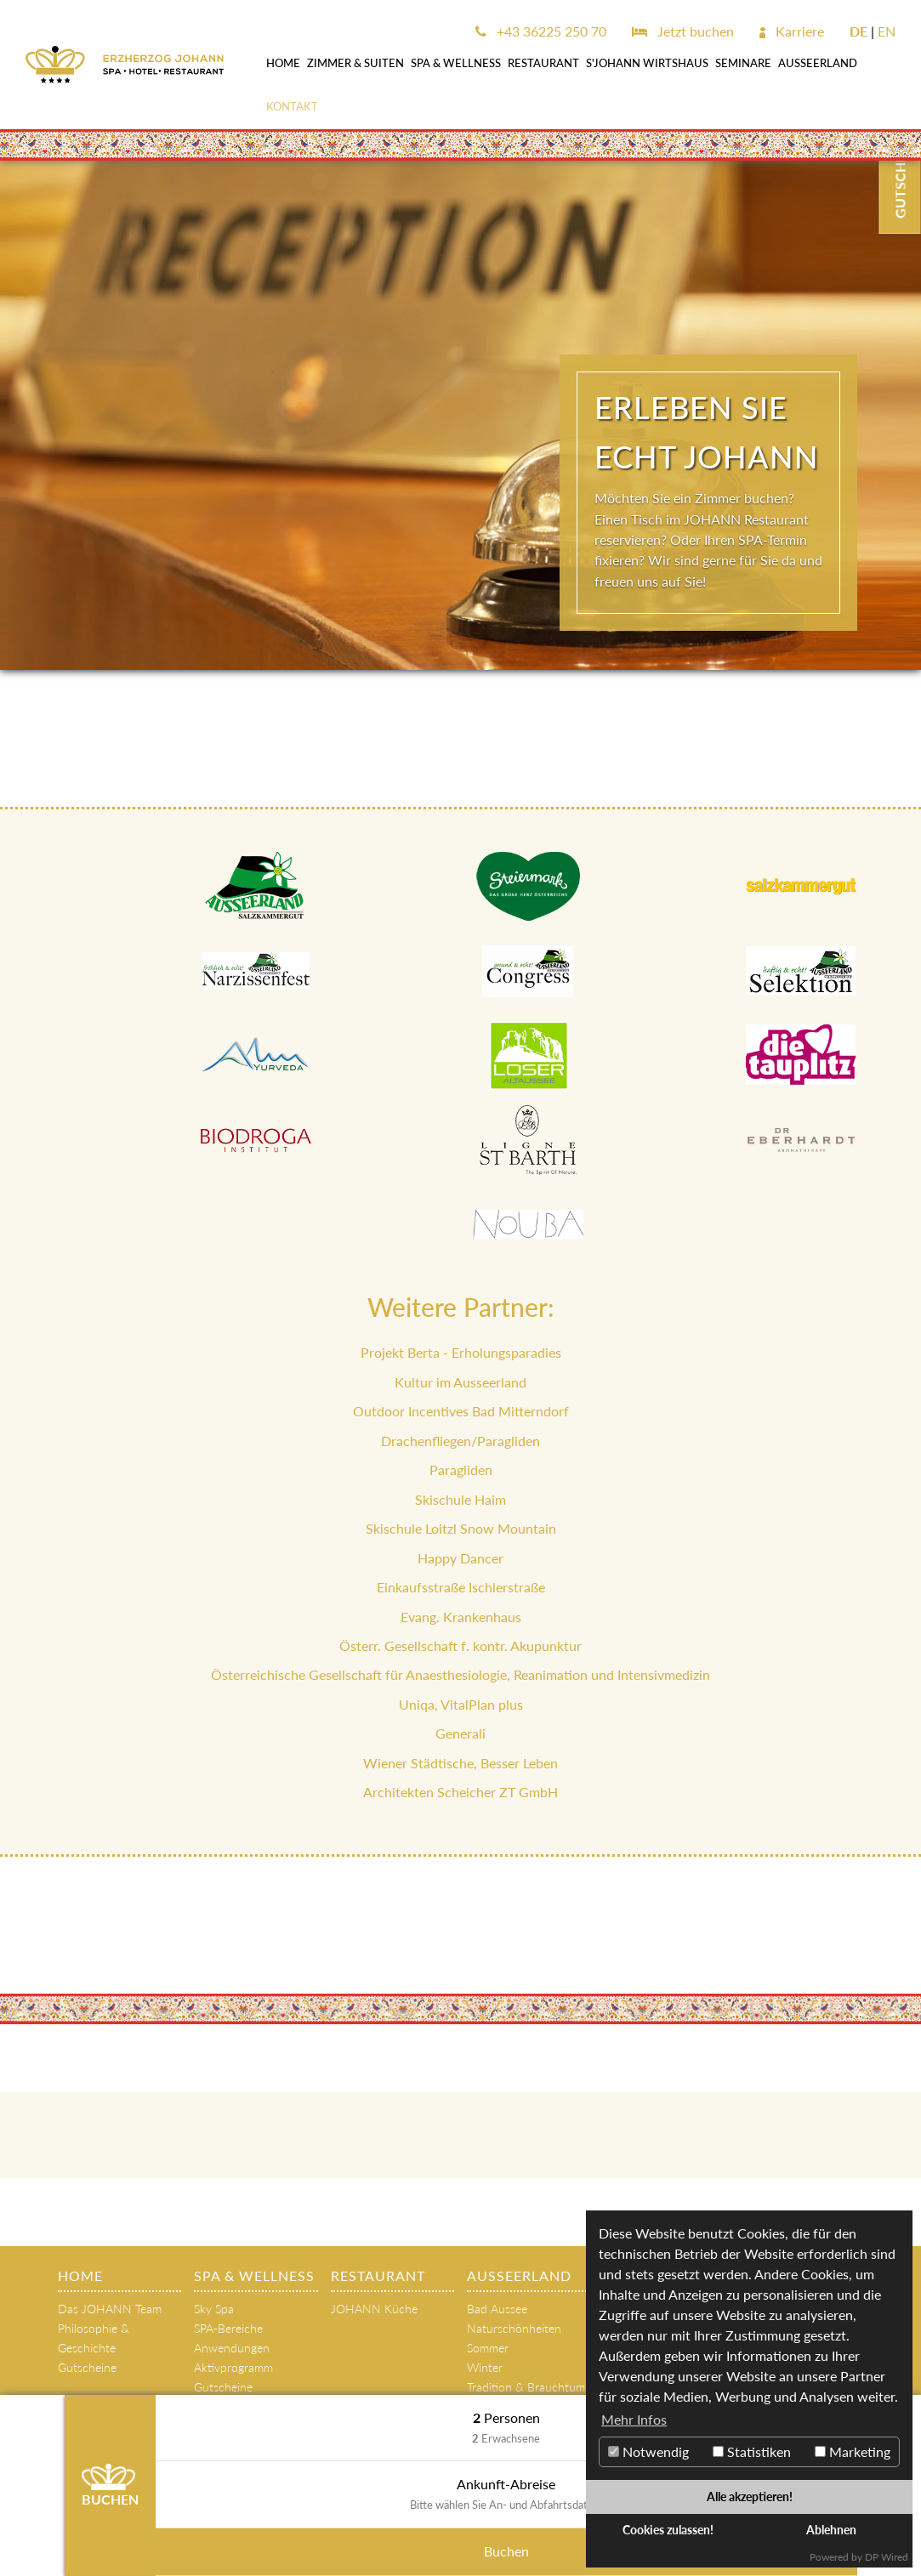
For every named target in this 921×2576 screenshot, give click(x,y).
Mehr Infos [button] (634, 2419)
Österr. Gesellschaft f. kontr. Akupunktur (460, 1645)
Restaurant (543, 63)
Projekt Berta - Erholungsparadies (461, 1352)
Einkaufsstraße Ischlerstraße (461, 1587)
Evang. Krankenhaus (461, 1617)
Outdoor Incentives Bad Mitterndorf (461, 1411)
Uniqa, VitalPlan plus (461, 1704)
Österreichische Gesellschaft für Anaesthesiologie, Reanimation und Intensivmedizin (460, 1674)
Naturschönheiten (514, 2328)
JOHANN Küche (374, 2308)
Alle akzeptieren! (750, 2496)
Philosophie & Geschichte (93, 2338)
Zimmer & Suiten (355, 63)
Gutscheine (87, 2367)
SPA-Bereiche (228, 2328)
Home (283, 63)
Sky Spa (214, 2308)
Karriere (791, 31)
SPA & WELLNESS (456, 63)
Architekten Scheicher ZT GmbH (460, 1792)
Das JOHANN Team (110, 2308)
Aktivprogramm (233, 2367)
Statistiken (752, 2451)
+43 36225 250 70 (540, 31)
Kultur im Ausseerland (460, 1382)
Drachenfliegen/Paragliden (460, 1441)
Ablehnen (831, 2529)
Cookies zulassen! (668, 2529)
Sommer (488, 2348)
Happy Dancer (460, 1558)
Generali (460, 1733)
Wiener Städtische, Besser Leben (460, 1763)
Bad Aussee (497, 2308)
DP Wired (886, 2556)
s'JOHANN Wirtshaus (647, 63)
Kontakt (292, 106)
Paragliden (460, 1469)
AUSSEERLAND (817, 63)
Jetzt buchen (683, 31)
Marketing (852, 2451)
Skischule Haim (460, 1499)
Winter (485, 2367)
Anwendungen (232, 2348)
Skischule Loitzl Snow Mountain (461, 1528)
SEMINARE (743, 63)
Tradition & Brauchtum (526, 2387)
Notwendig (648, 2451)
